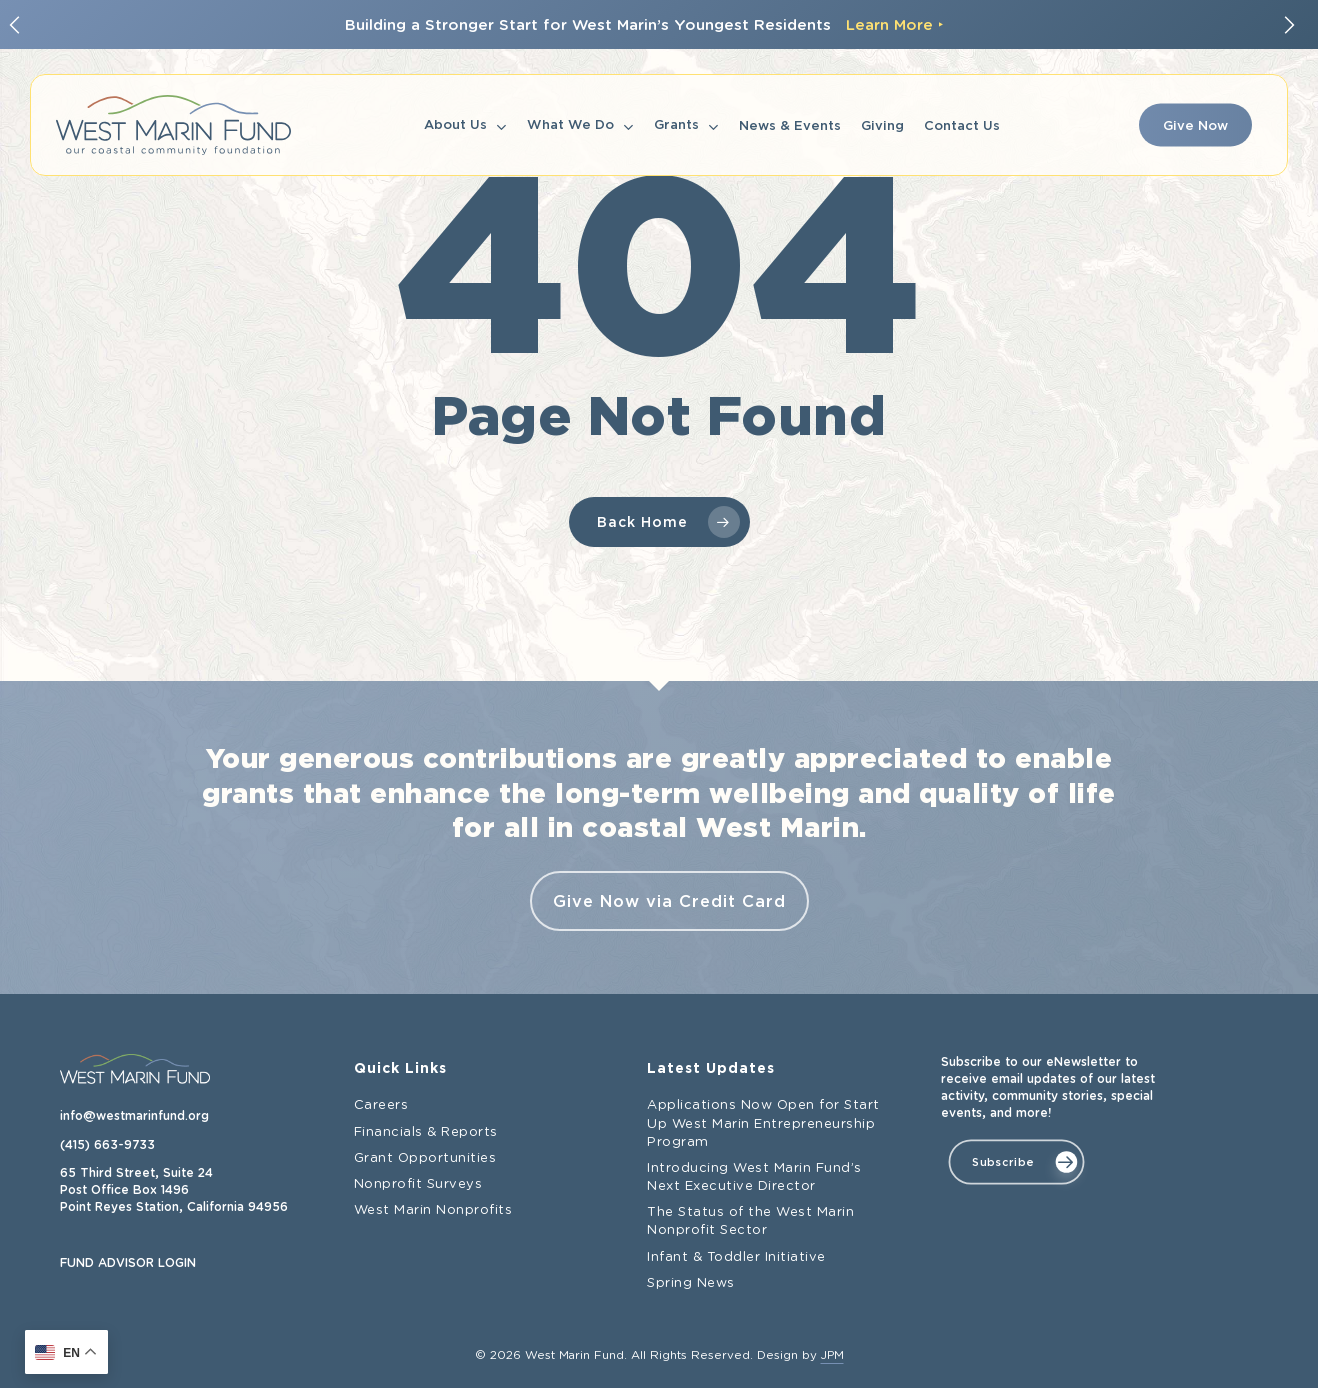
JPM (832, 1355)
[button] (1016, 1161)
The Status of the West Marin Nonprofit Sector (750, 1221)
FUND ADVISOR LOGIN (128, 1263)
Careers (381, 1105)
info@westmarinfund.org (134, 1116)
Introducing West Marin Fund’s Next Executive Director (754, 1177)
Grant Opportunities (425, 1158)
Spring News (691, 1283)
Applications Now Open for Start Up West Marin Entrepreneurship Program (763, 1123)
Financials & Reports (426, 1132)
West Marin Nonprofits (433, 1210)
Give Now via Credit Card (669, 901)
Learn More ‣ (895, 24)
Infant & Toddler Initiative (736, 1257)
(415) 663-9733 (107, 1145)
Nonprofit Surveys (418, 1184)
